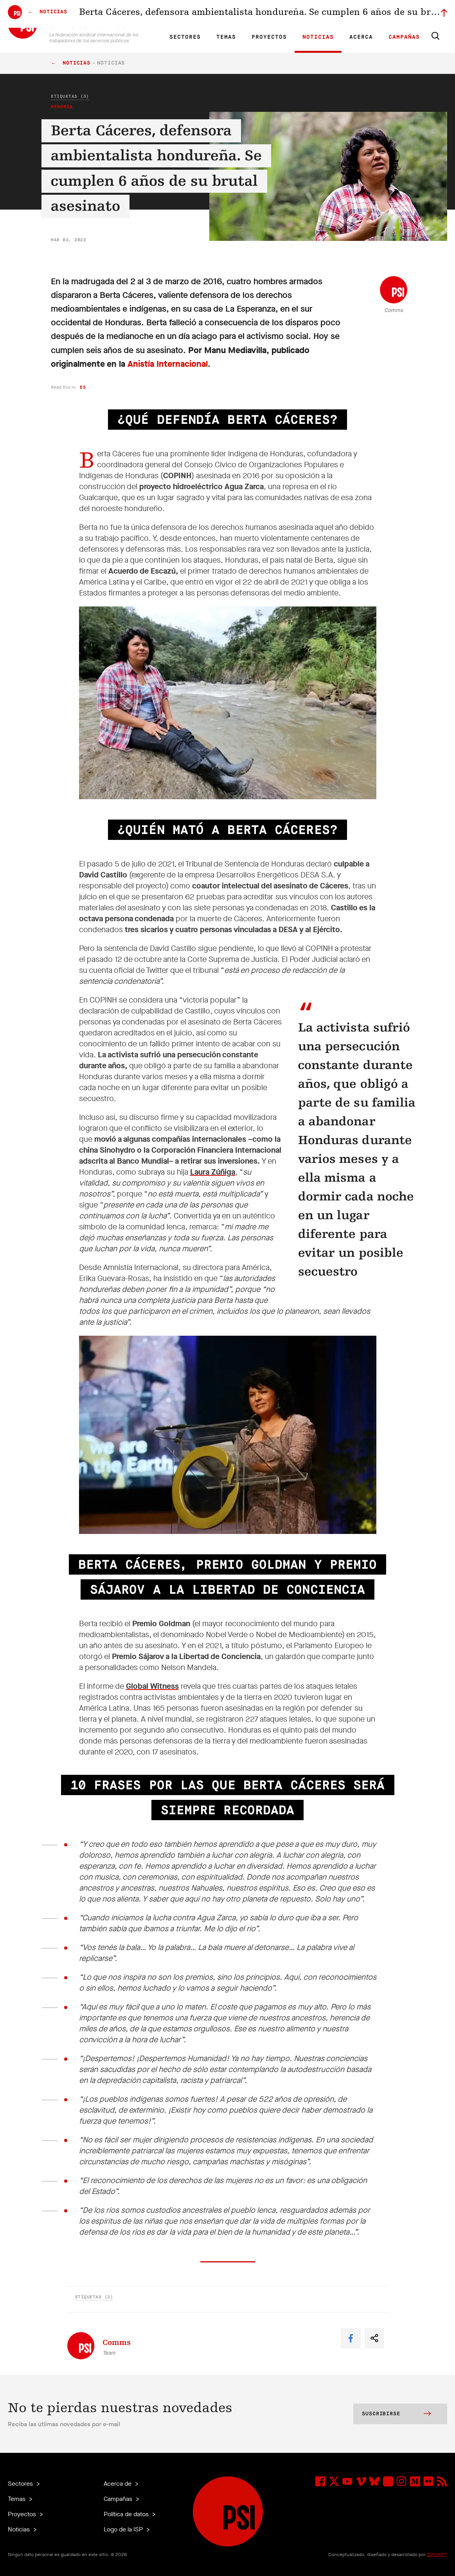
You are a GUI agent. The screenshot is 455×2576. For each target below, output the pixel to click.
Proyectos (269, 37)
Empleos (305, 14)
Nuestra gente (273, 14)
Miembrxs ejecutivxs (344, 14)
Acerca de (118, 2483)
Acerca (361, 37)
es (83, 387)
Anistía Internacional (168, 364)
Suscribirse (396, 2414)
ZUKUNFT (437, 2554)
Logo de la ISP (124, 2529)
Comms (393, 310)
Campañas (404, 37)
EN (147, 14)
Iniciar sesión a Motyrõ (397, 14)
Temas (226, 37)
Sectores (185, 37)
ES (173, 14)
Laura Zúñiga (212, 1172)
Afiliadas (241, 14)
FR (160, 14)
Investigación (210, 14)
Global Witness (152, 1686)
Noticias (318, 37)
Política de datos (127, 2514)
